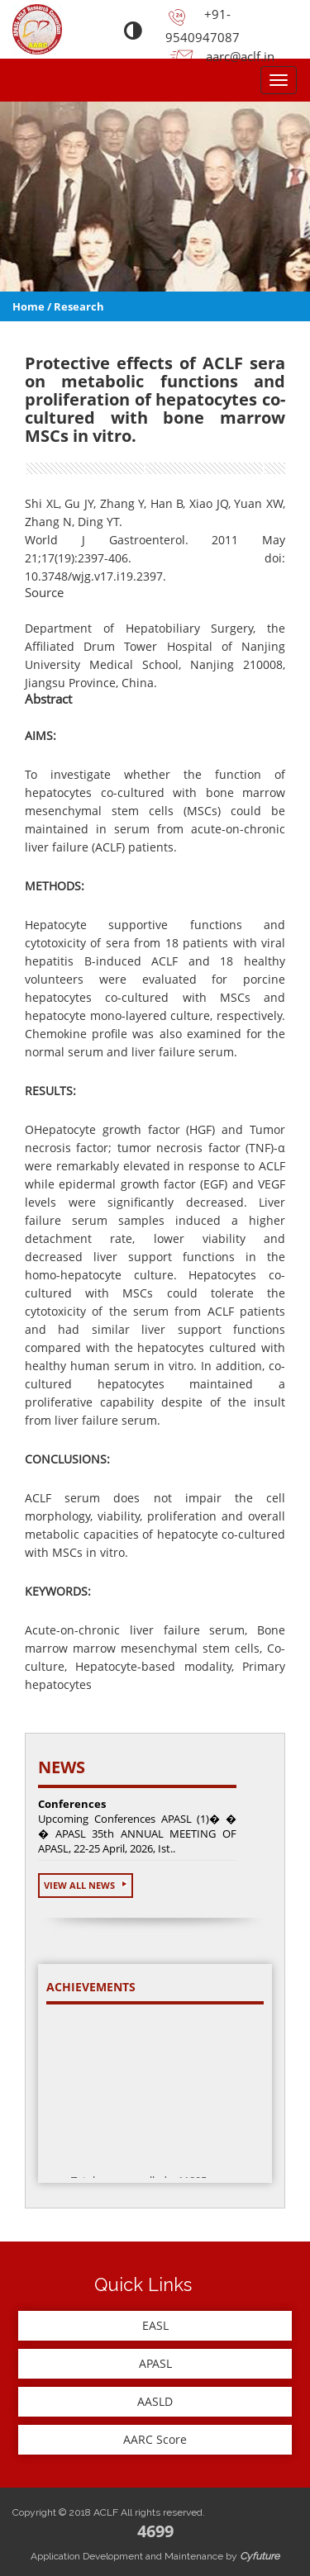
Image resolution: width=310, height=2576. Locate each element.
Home (28, 306)
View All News (85, 1885)
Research (79, 306)
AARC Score (155, 2439)
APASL (155, 2363)
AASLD (155, 2401)
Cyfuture (259, 2556)
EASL (155, 2325)
